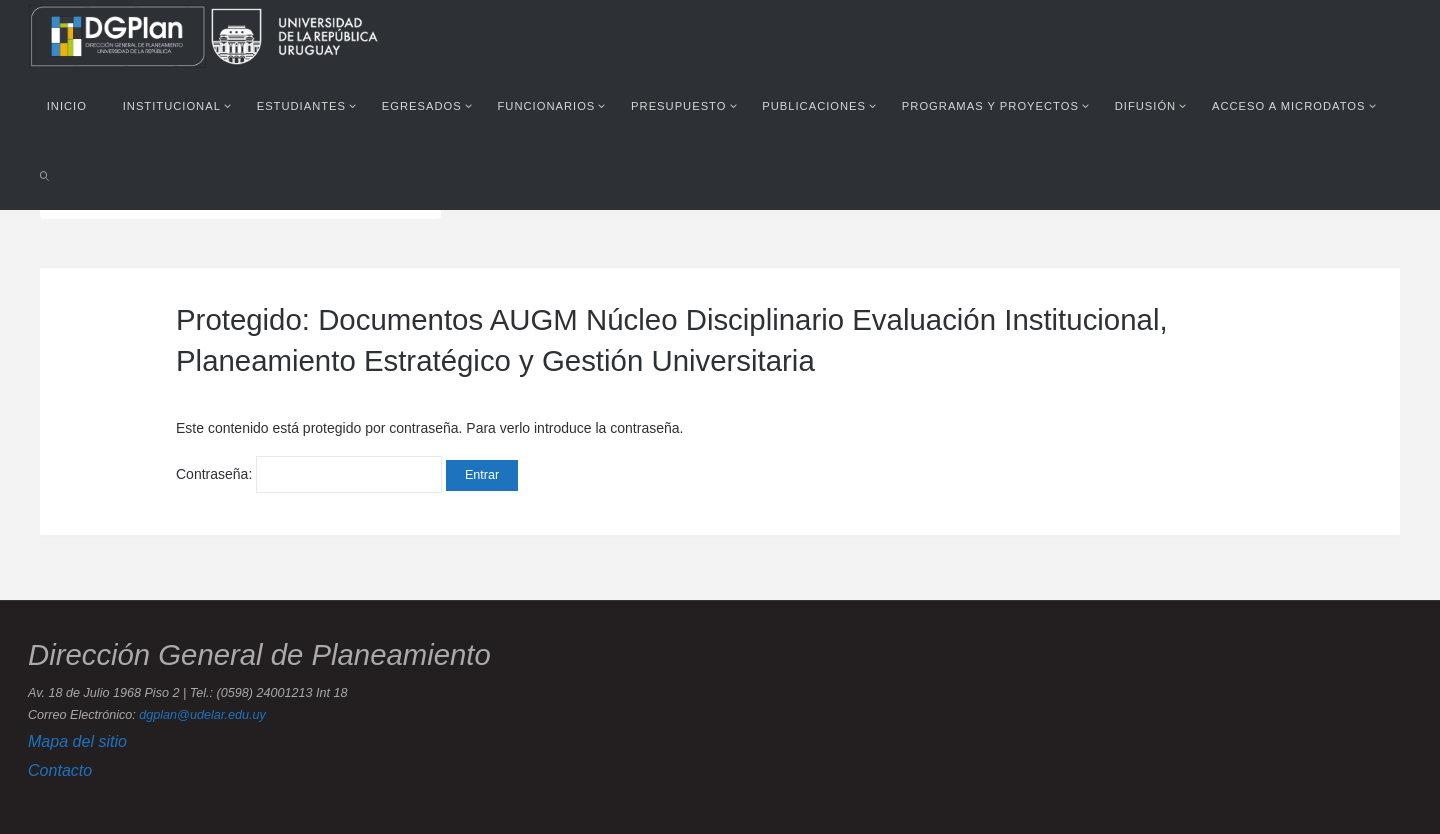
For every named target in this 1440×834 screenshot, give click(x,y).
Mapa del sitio (77, 741)
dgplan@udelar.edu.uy (202, 715)
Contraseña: (309, 474)
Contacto (60, 770)
